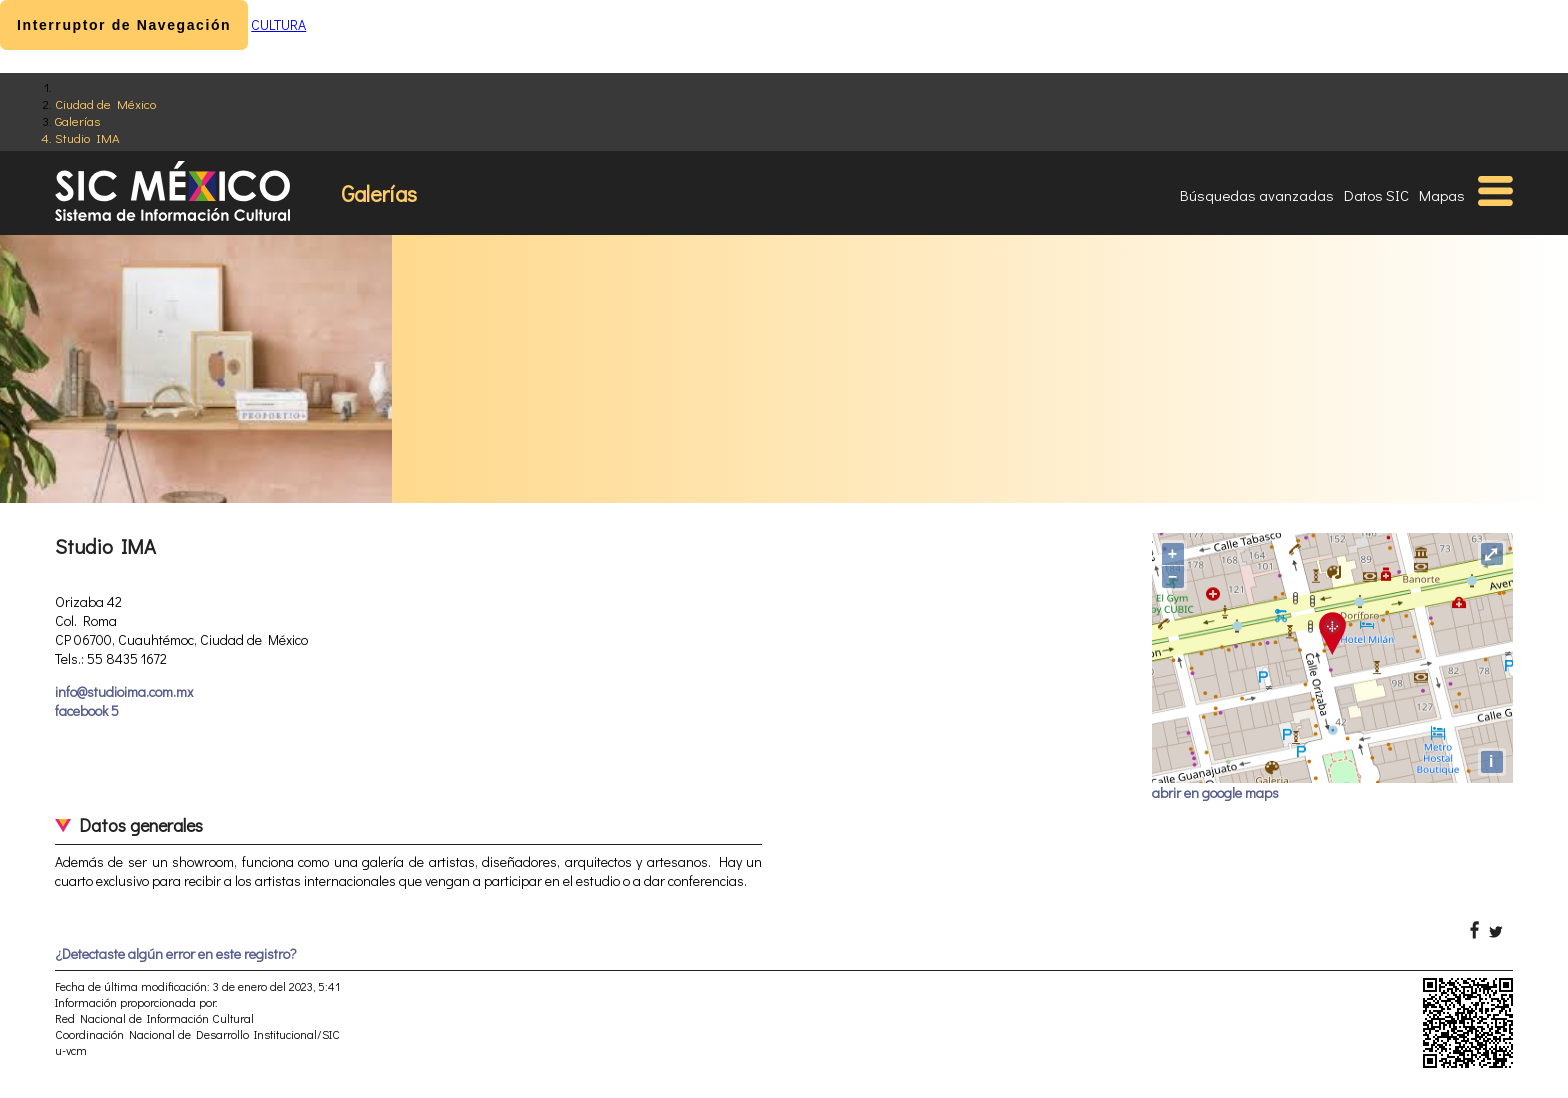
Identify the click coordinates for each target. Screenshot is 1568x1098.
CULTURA (278, 24)
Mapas (1442, 195)
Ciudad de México (105, 103)
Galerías (77, 120)
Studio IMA (87, 137)
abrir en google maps (1215, 792)
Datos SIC (1376, 195)
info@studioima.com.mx (124, 691)
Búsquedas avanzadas (1257, 195)
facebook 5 (87, 710)
